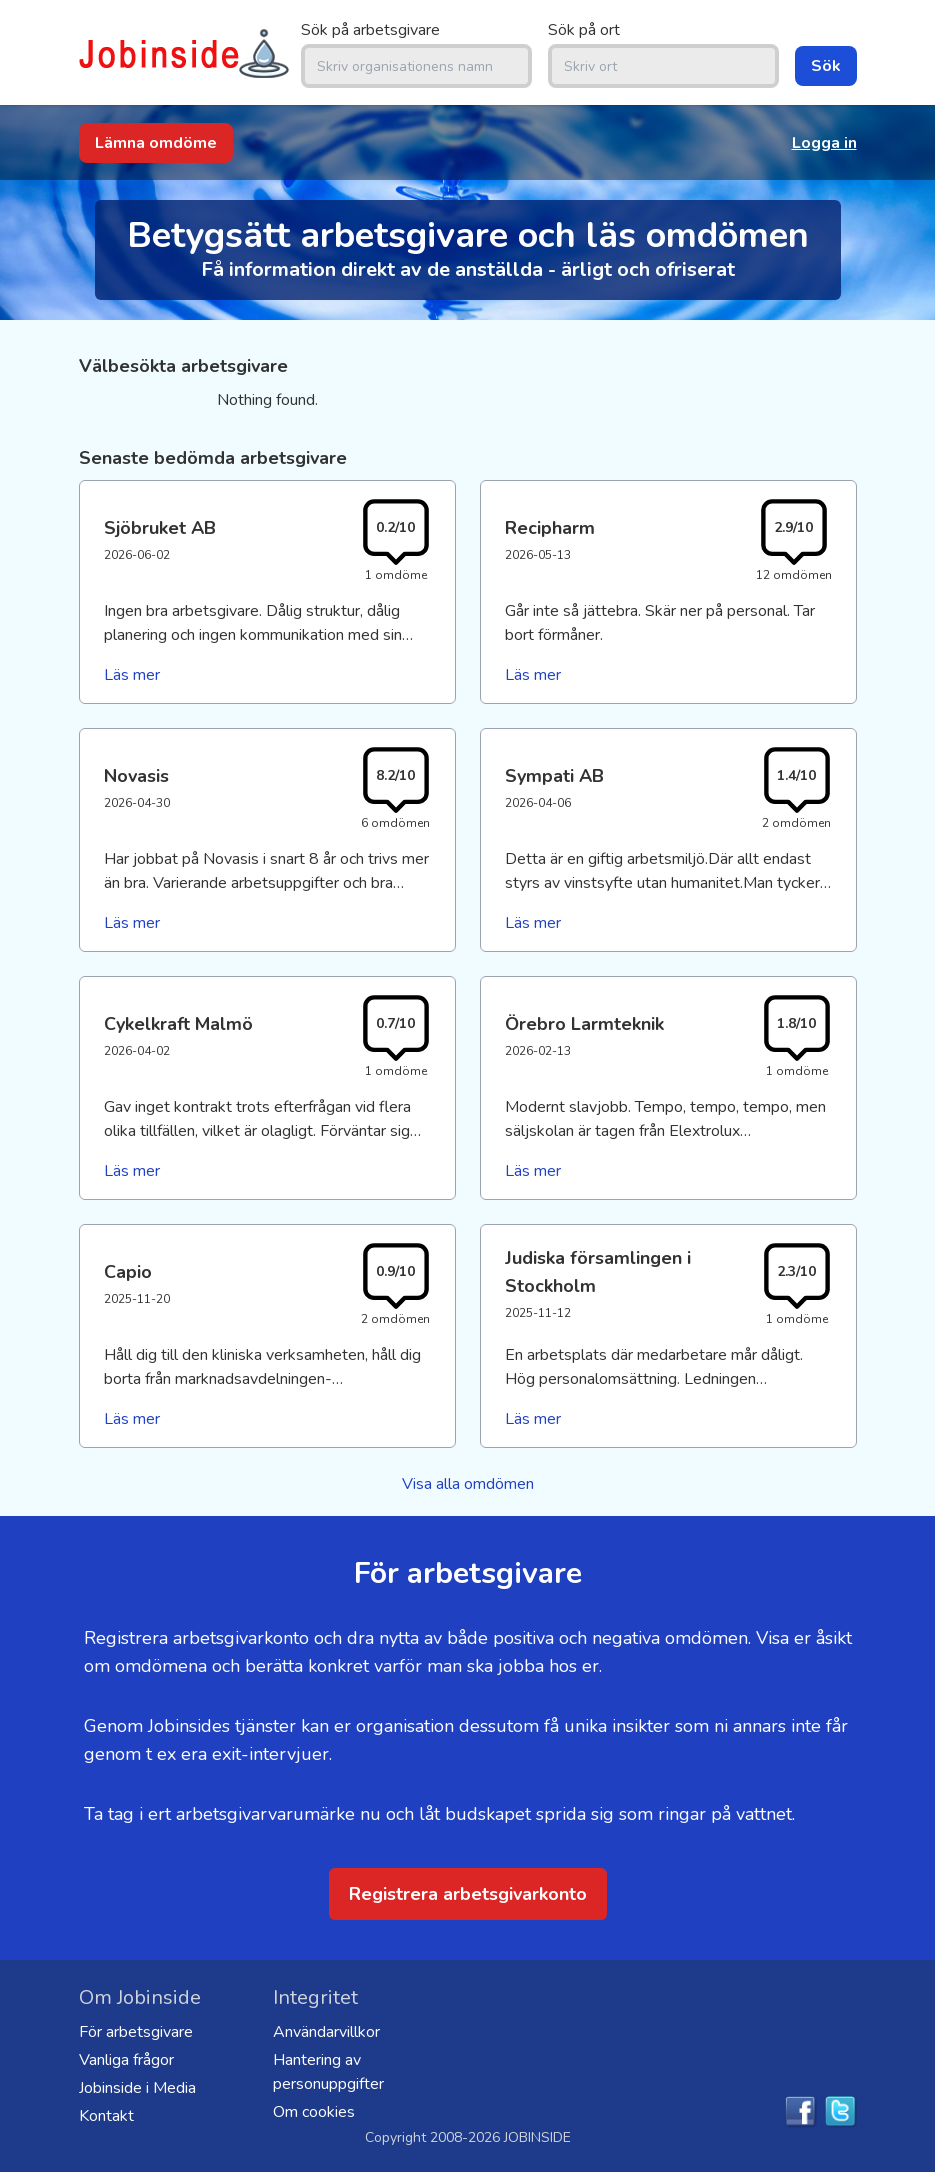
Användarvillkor (326, 2032)
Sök (826, 66)
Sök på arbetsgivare (370, 30)
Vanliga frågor (126, 2060)
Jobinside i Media (137, 2088)
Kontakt (106, 2116)
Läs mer (132, 675)
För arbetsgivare (136, 2032)
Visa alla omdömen (468, 1484)
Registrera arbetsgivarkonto (468, 1894)
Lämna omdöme (156, 143)
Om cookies (314, 2112)
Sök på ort (584, 30)
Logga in (824, 143)
